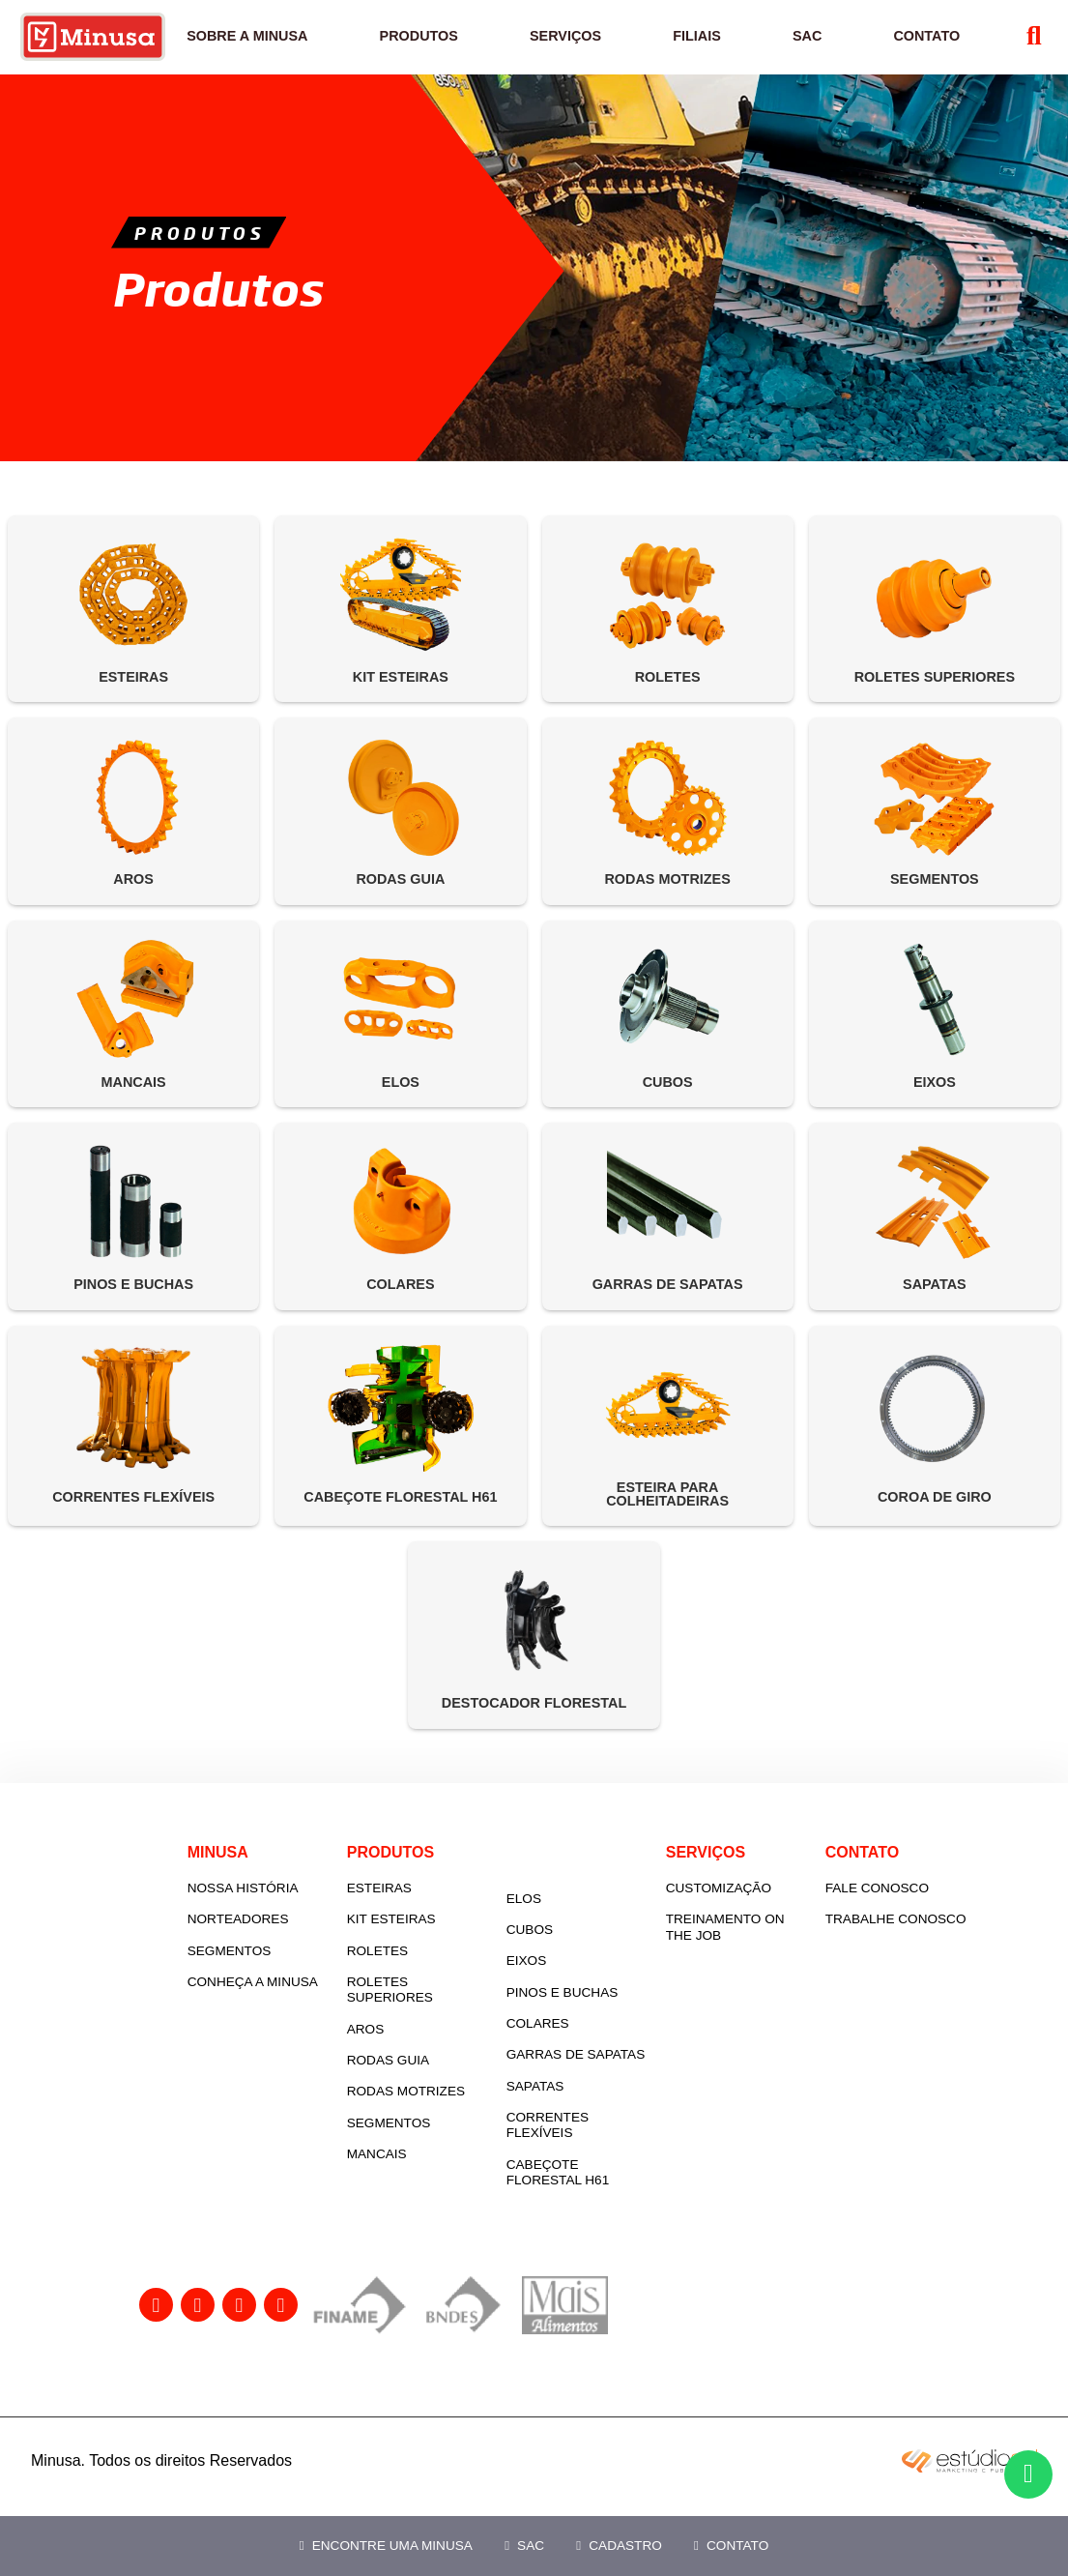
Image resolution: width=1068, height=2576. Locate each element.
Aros (418, 2060)
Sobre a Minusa (277, 46)
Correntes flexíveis (600, 2162)
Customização (770, 1919)
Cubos (582, 1950)
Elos (576, 1919)
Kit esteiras (443, 1950)
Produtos (442, 46)
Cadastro (619, 2545)
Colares (590, 2043)
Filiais (707, 46)
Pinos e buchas (615, 2012)
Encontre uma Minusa (386, 2545)
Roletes (429, 1982)
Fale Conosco (929, 1919)
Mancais (429, 2185)
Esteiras (431, 1919)
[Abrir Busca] (1023, 47)
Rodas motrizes (458, 2122)
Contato (731, 2545)
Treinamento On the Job (777, 1958)
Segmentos (282, 1982)
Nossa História (295, 1919)
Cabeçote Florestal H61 (610, 2208)
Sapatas (588, 2122)
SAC (524, 2545)
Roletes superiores (442, 2020)
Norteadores (290, 1950)
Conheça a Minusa (278, 2020)
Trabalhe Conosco (948, 1950)
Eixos (579, 1982)
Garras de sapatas (597, 2083)
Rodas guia (440, 2091)
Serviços (583, 46)
